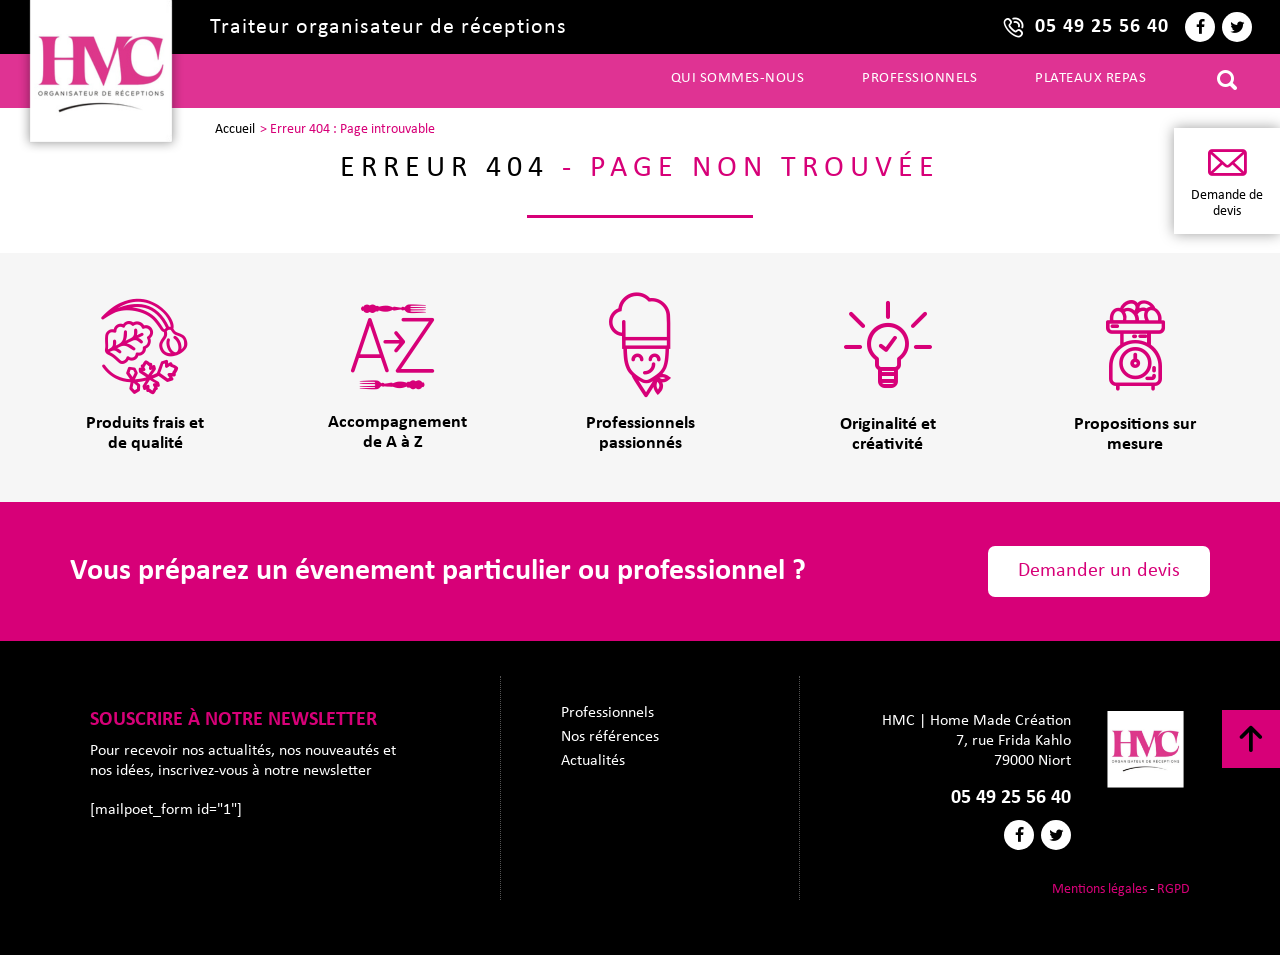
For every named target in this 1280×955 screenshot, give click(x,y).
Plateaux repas (1090, 78)
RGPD (1173, 889)
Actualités (593, 761)
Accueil (235, 129)
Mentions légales (1099, 889)
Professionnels (919, 78)
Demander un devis (1099, 571)
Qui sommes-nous (738, 78)
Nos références (610, 737)
